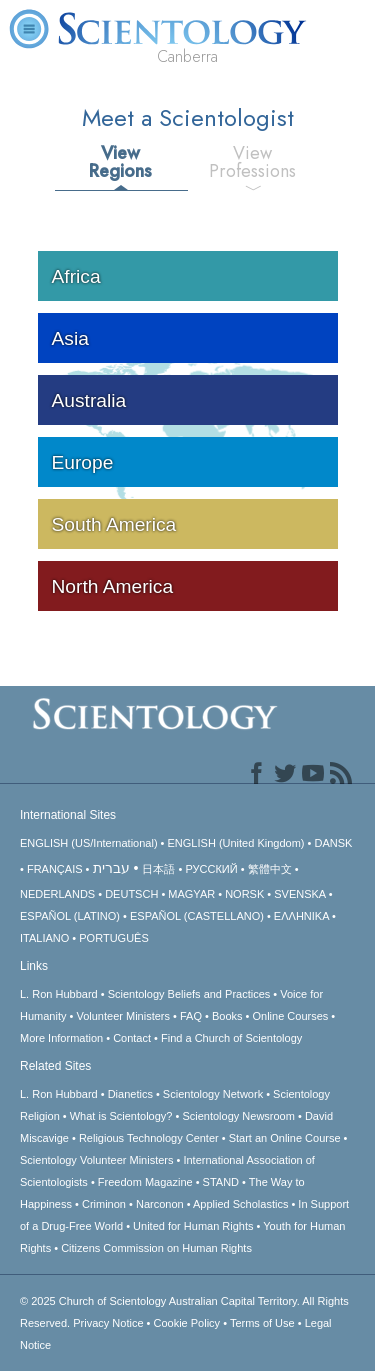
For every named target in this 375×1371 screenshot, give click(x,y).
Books (227, 1016)
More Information (61, 1038)
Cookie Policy (186, 1323)
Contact (132, 1038)
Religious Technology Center (149, 1138)
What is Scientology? (121, 1116)
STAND (221, 1182)
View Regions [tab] (120, 162)
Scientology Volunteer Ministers (96, 1160)
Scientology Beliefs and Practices (189, 994)
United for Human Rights (193, 1226)
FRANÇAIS (55, 869)
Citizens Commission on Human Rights (156, 1248)
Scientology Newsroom (238, 1116)
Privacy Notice (108, 1323)
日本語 (158, 869)
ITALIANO (44, 938)
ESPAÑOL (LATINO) (70, 916)
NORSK (244, 894)
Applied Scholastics (240, 1204)
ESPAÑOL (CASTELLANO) (197, 916)
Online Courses (290, 1016)
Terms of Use (262, 1323)
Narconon (160, 1204)
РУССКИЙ (211, 869)
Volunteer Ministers (123, 1016)
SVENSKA (299, 894)
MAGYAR (191, 894)
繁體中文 (270, 869)
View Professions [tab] (252, 162)
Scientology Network (213, 1094)
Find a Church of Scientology (231, 1038)
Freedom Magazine (145, 1182)
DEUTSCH (131, 894)
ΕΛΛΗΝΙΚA (301, 916)
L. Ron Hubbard (59, 994)
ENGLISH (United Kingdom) (236, 843)
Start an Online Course (285, 1138)
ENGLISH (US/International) (89, 843)
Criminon (104, 1204)
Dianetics (130, 1094)
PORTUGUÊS (113, 938)
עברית (111, 868)
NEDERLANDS (57, 894)
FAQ (191, 1016)
